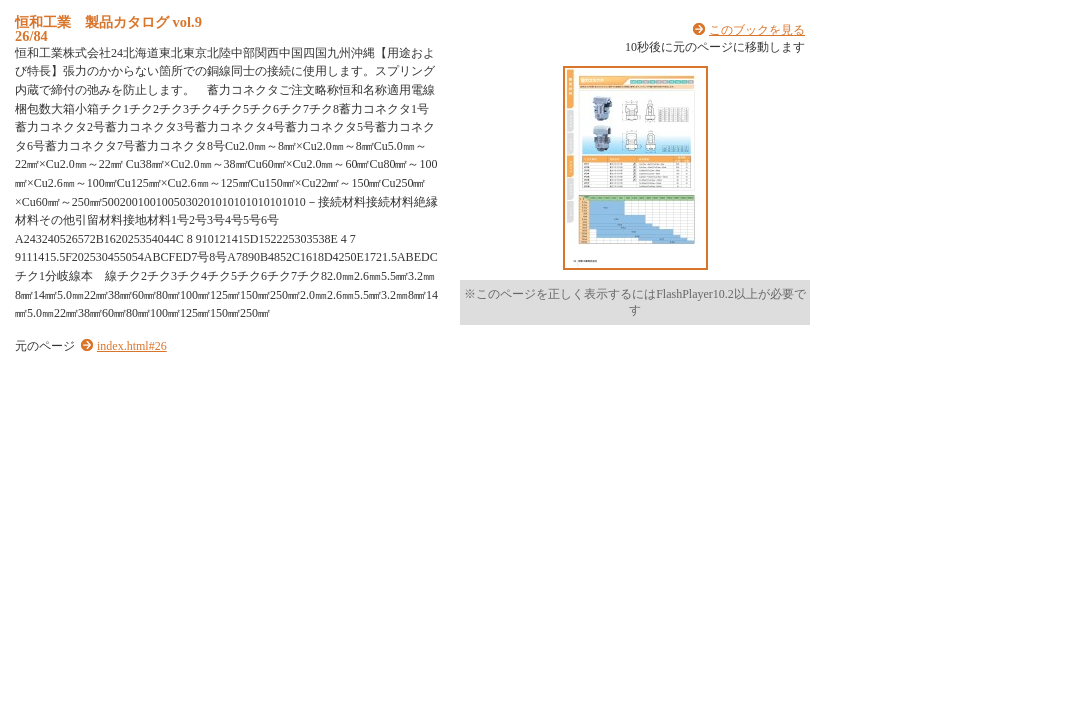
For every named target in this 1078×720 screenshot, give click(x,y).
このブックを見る (757, 30)
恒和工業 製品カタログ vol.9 (108, 22)
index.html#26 (132, 346)
